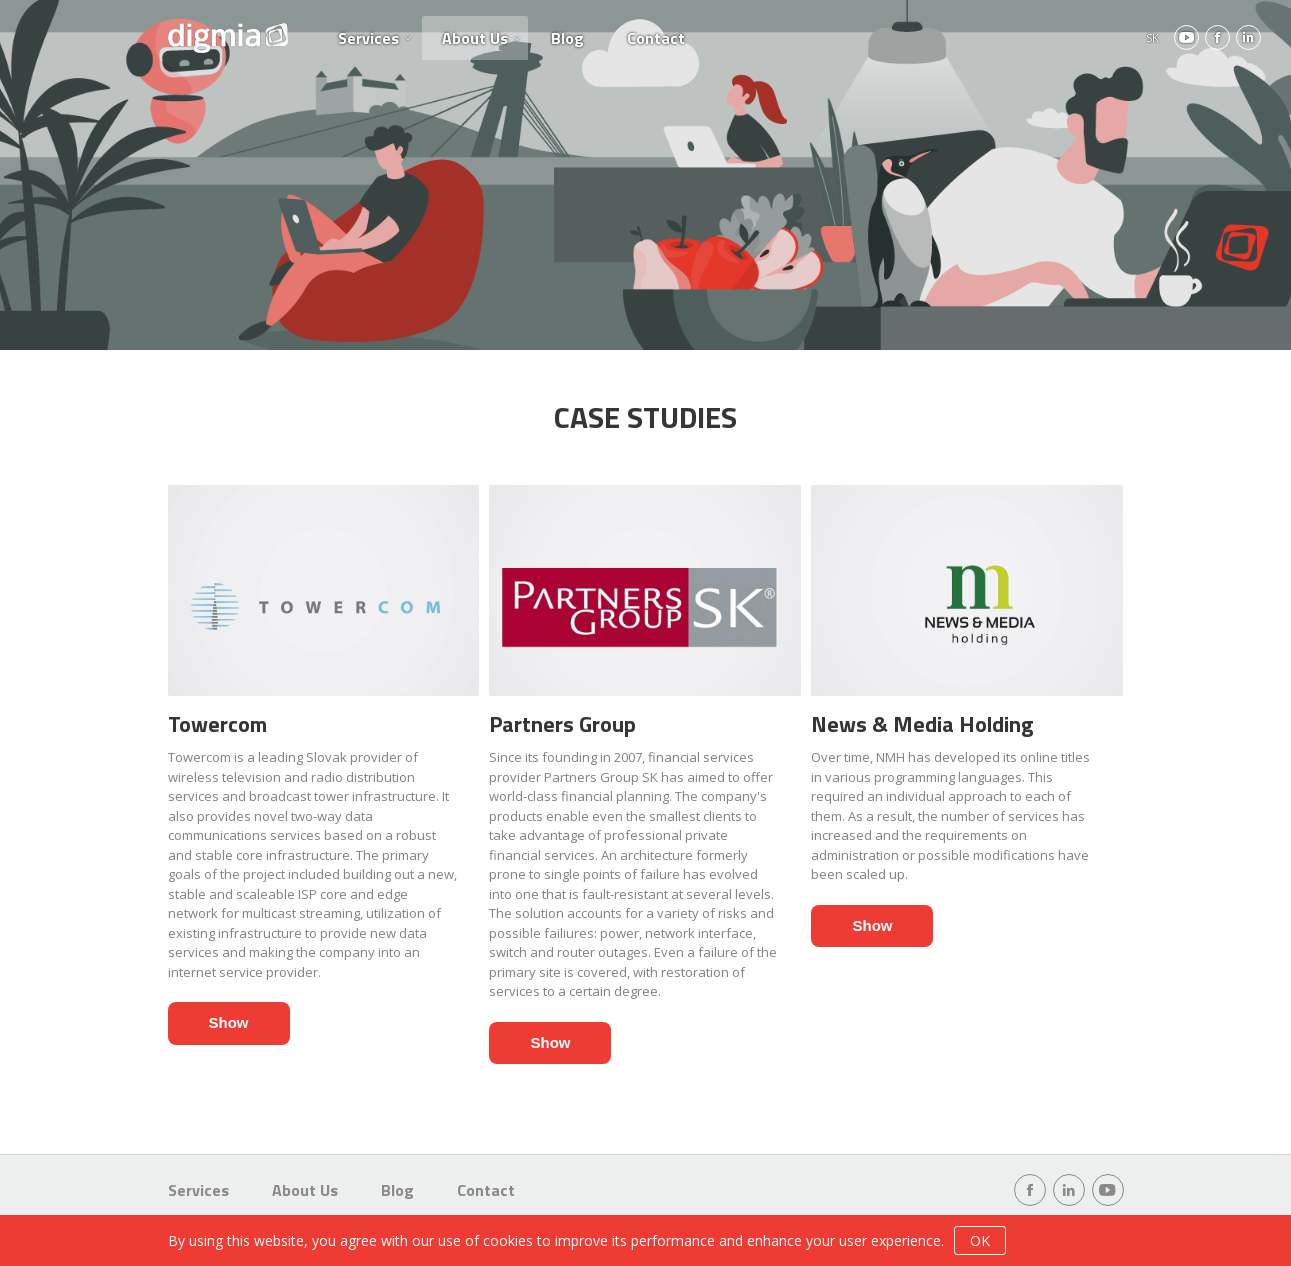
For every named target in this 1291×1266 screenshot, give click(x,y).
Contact (656, 38)
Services (368, 38)
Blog (567, 38)
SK (1152, 37)
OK (980, 1240)
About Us (475, 38)
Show (229, 1022)
